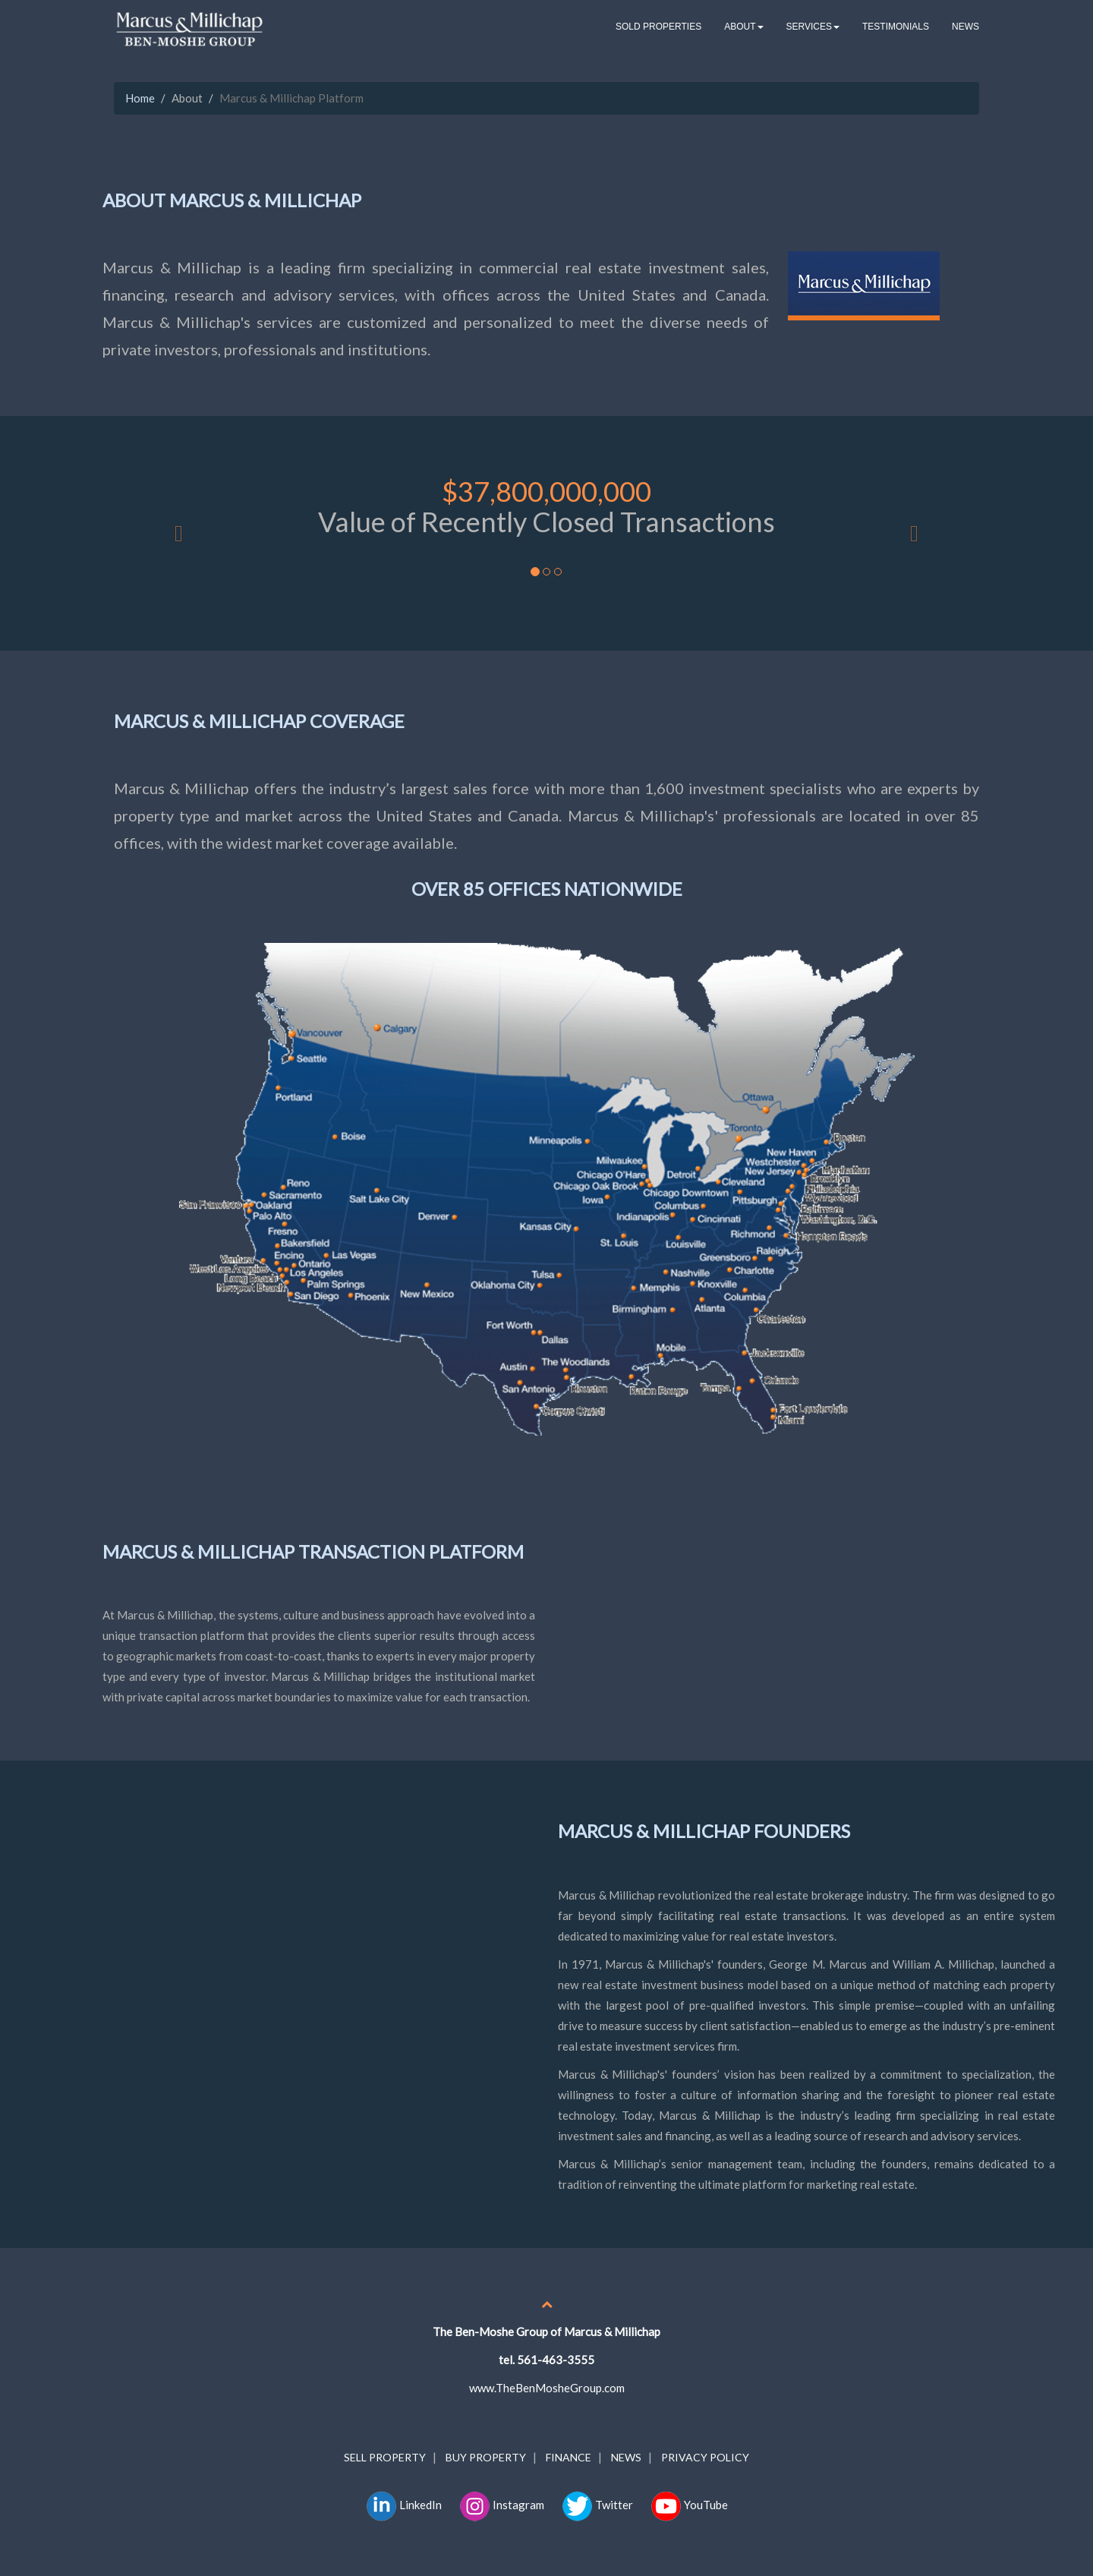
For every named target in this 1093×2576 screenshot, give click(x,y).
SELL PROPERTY (385, 2457)
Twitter (597, 2500)
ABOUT (743, 26)
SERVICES (812, 26)
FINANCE (568, 2457)
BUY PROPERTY (486, 2457)
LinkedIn (404, 2504)
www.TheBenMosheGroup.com (547, 2388)
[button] (179, 533)
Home (140, 98)
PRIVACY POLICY (705, 2457)
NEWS (965, 26)
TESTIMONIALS (895, 26)
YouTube (689, 2500)
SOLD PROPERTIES (658, 26)
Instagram (501, 2504)
